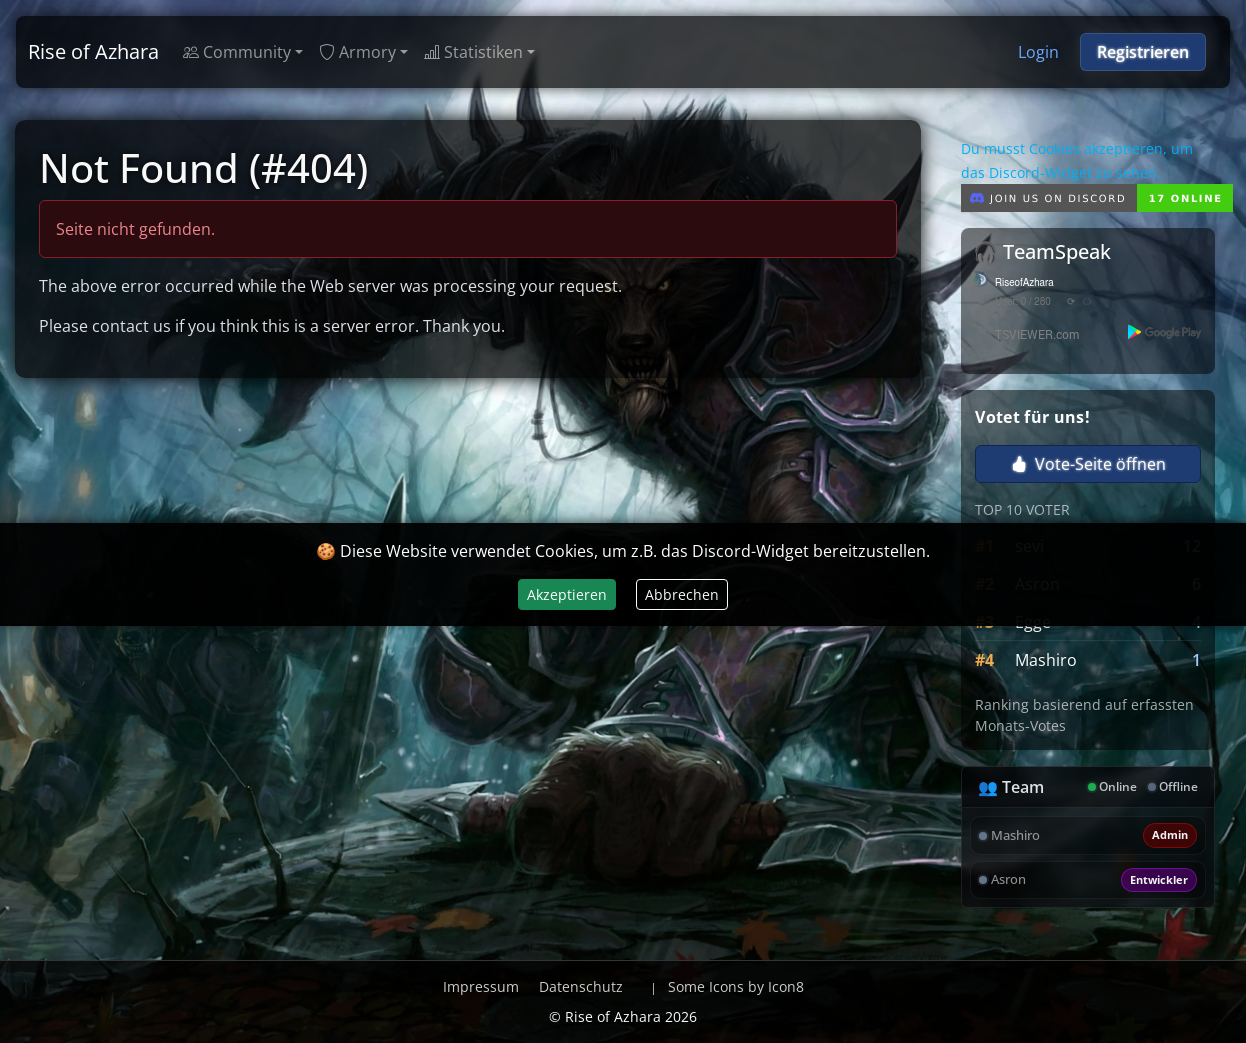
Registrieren (1143, 52)
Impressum (481, 986)
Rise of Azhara (93, 51)
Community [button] (237, 52)
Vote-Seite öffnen (1088, 464)
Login (1038, 52)
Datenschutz (581, 986)
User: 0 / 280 (1023, 302)
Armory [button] (357, 52)
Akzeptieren (567, 594)
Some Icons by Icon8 (736, 986)
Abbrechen (682, 594)
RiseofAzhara (1024, 283)
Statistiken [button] (473, 52)
